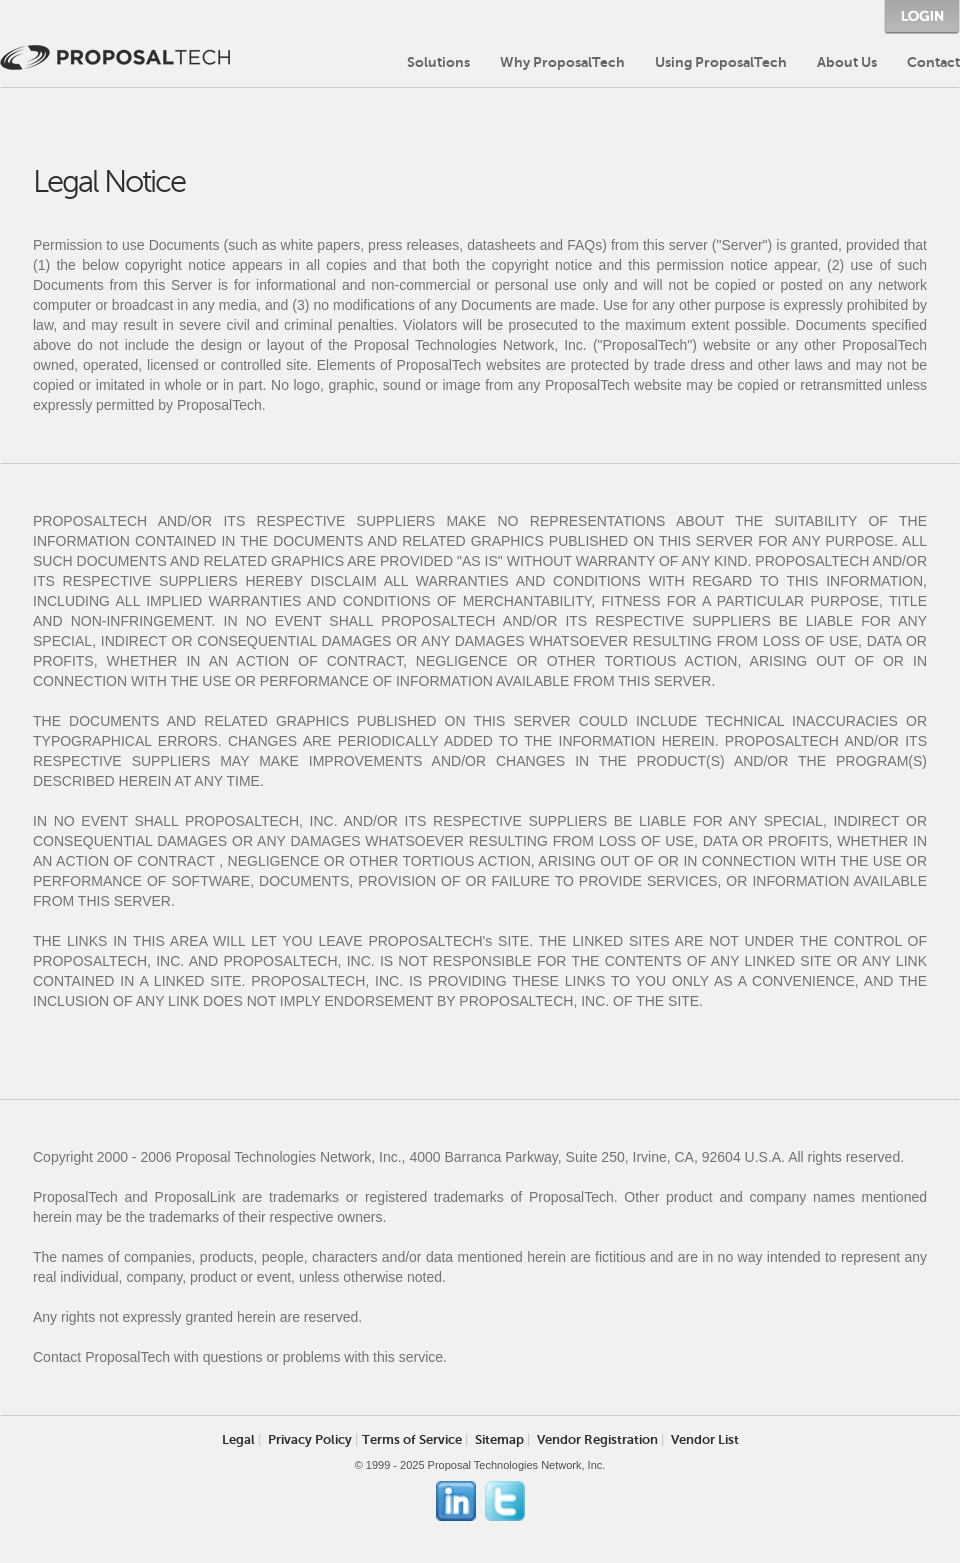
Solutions (438, 62)
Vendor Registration (597, 1439)
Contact (933, 62)
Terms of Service (412, 1439)
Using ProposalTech (721, 62)
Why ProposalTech (562, 62)
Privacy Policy (310, 1439)
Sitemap (499, 1439)
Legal (238, 1439)
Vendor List (705, 1439)
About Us (847, 62)
